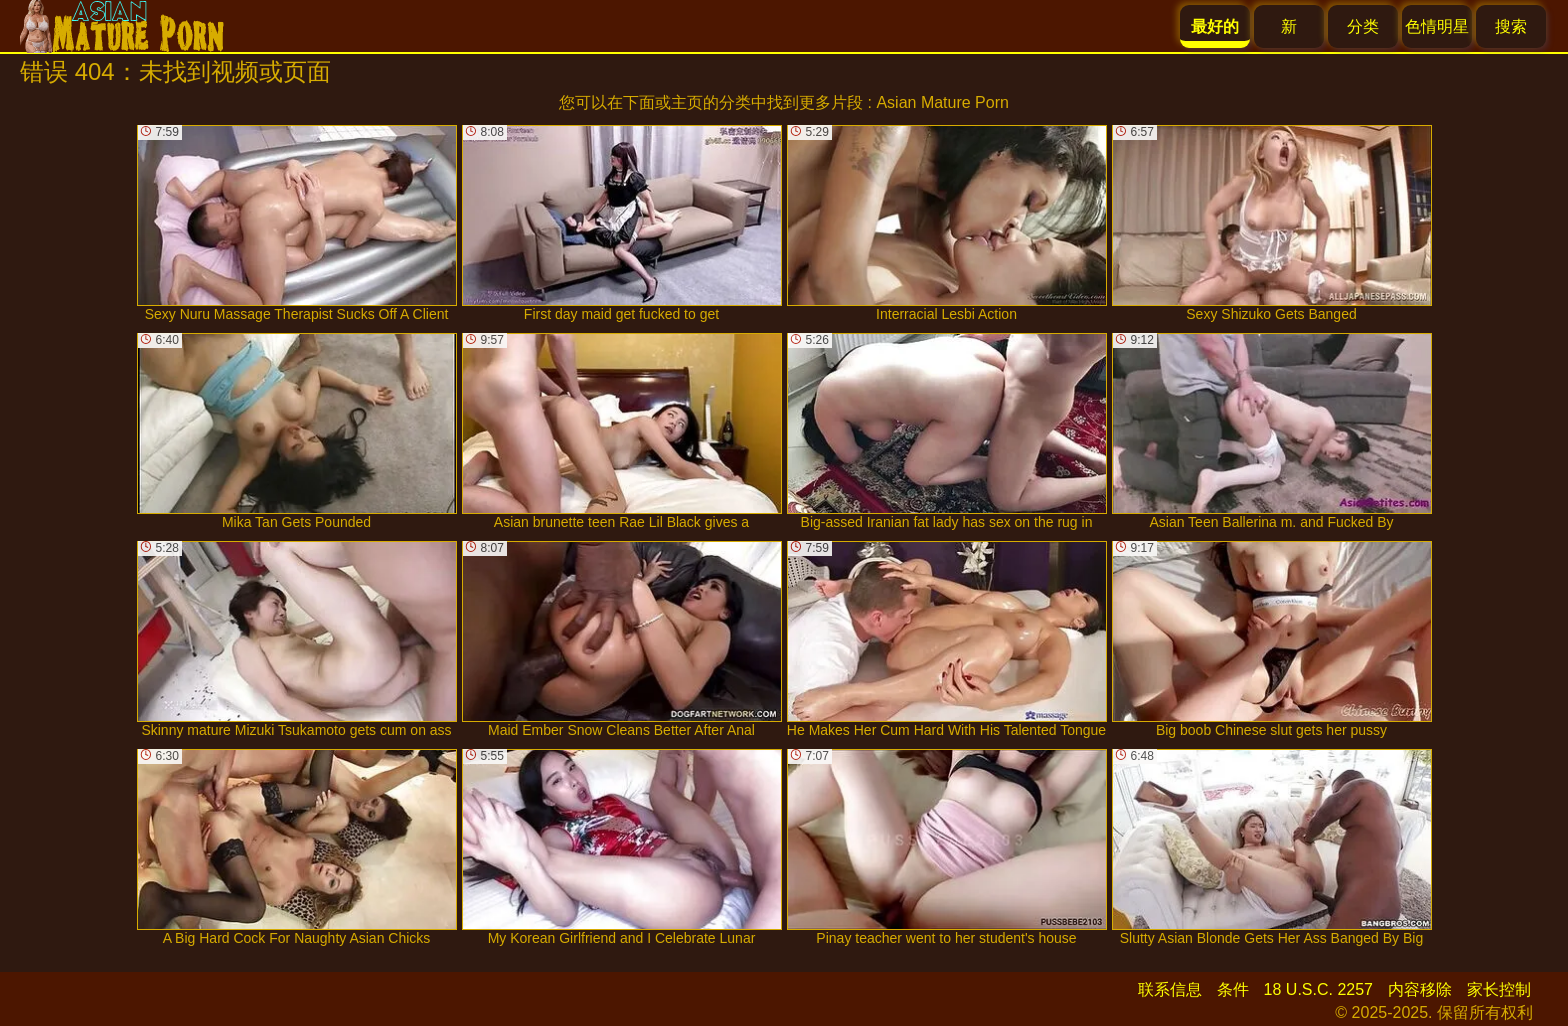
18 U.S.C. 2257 (1318, 989)
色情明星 (1437, 26)
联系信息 (1170, 989)
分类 (1363, 26)
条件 (1233, 989)
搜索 (1511, 26)
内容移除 (1420, 989)
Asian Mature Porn (942, 102)
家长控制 (1499, 989)
